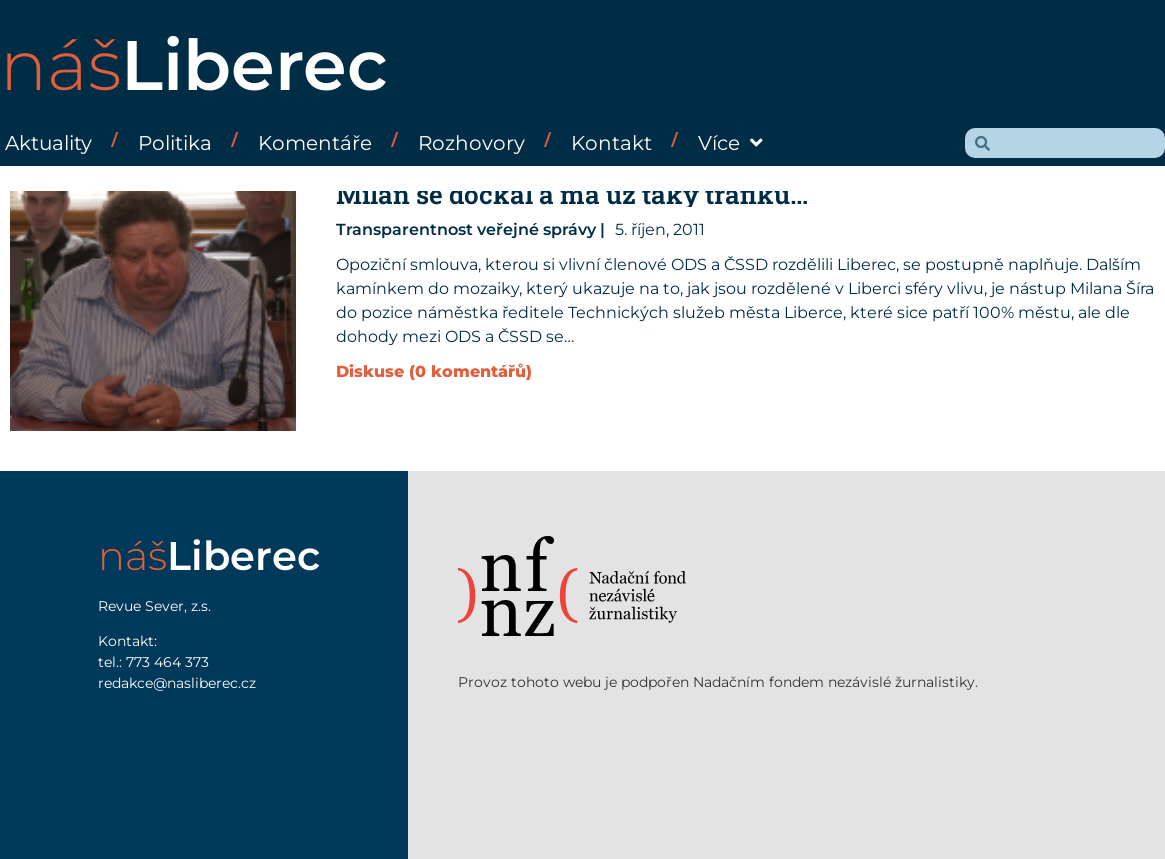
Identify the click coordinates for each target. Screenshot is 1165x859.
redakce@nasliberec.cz (177, 683)
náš (194, 65)
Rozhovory (471, 143)
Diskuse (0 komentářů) (434, 371)
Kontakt (611, 143)
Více (730, 143)
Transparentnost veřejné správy (466, 229)
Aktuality (48, 143)
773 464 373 (167, 662)
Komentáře (315, 143)
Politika (175, 143)
